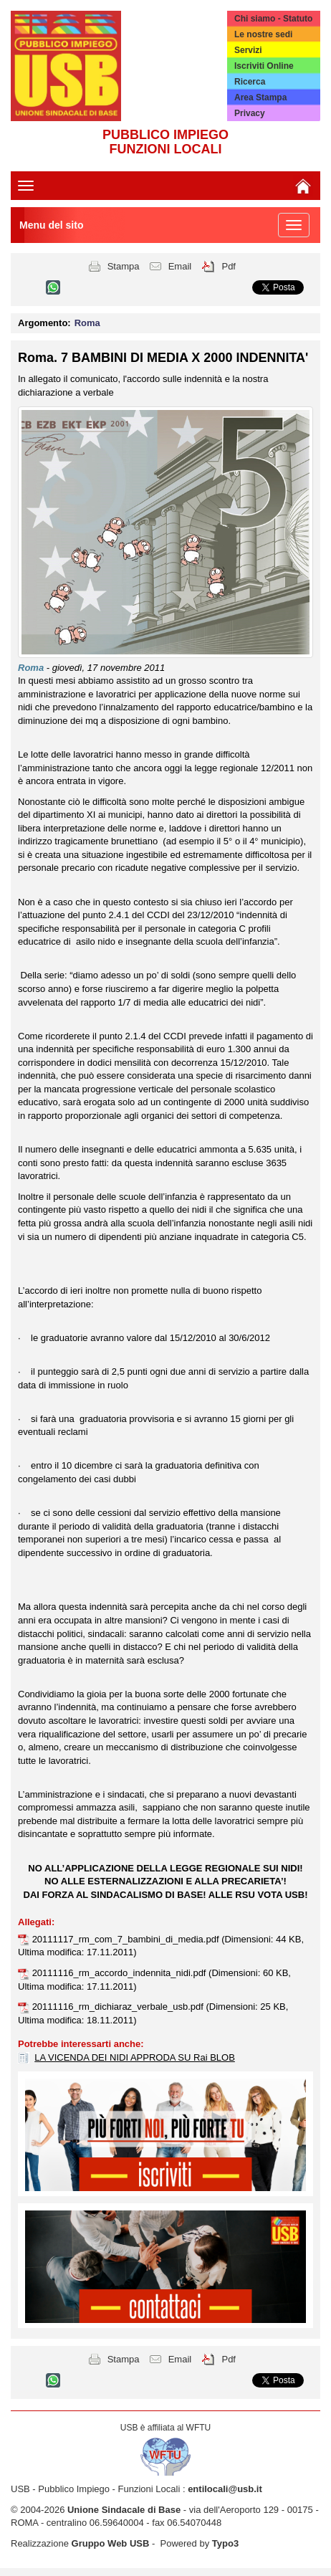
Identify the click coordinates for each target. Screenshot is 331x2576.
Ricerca (249, 82)
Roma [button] (87, 323)
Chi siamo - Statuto (273, 19)
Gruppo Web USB (111, 2543)
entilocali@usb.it (225, 2489)
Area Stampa (260, 97)
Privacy (249, 113)
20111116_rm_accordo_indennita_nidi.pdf (120, 1972)
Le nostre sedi (263, 34)
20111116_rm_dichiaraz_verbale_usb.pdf (119, 2006)
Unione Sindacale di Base (124, 2509)
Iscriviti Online (264, 66)
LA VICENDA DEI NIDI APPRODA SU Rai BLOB (134, 2057)
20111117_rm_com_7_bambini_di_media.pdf (127, 1939)
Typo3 (225, 2543)
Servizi (248, 50)
